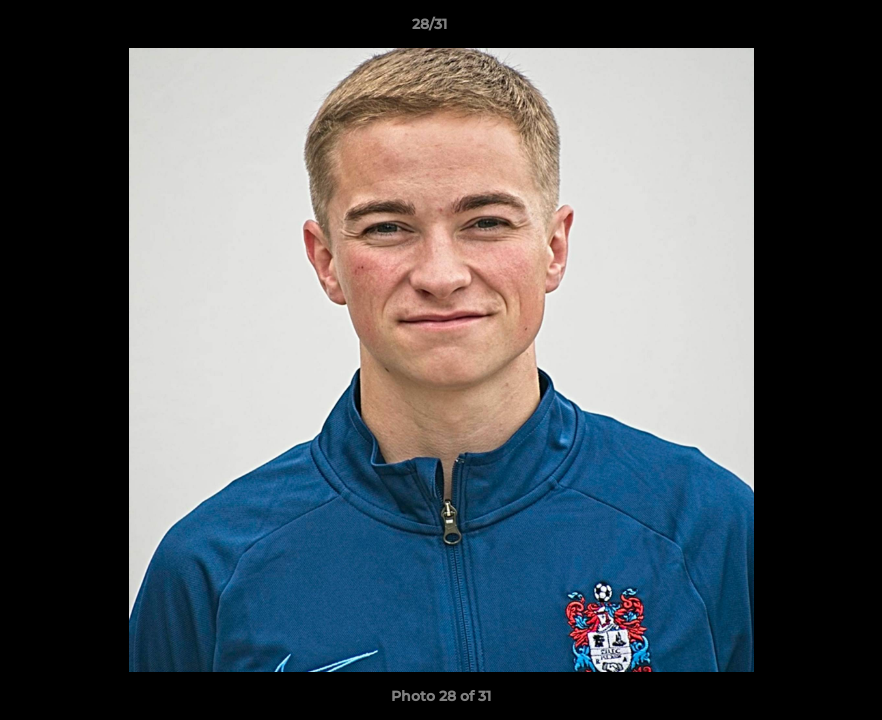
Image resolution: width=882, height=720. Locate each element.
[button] (798, 29)
